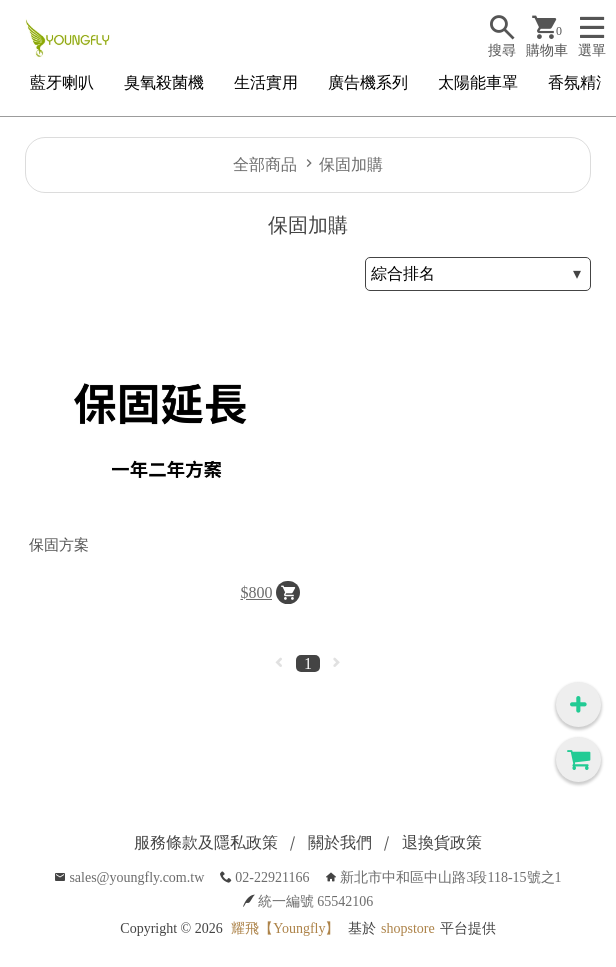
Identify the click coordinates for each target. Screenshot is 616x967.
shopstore (408, 928)
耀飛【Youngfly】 (285, 928)
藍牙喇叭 (62, 82)
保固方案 (59, 545)
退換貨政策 (442, 842)
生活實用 (266, 82)
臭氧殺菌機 (164, 82)
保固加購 (351, 164)
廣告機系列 (368, 82)
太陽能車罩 (478, 82)
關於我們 (340, 842)
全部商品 (265, 164)
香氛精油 (580, 82)
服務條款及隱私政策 (206, 842)
